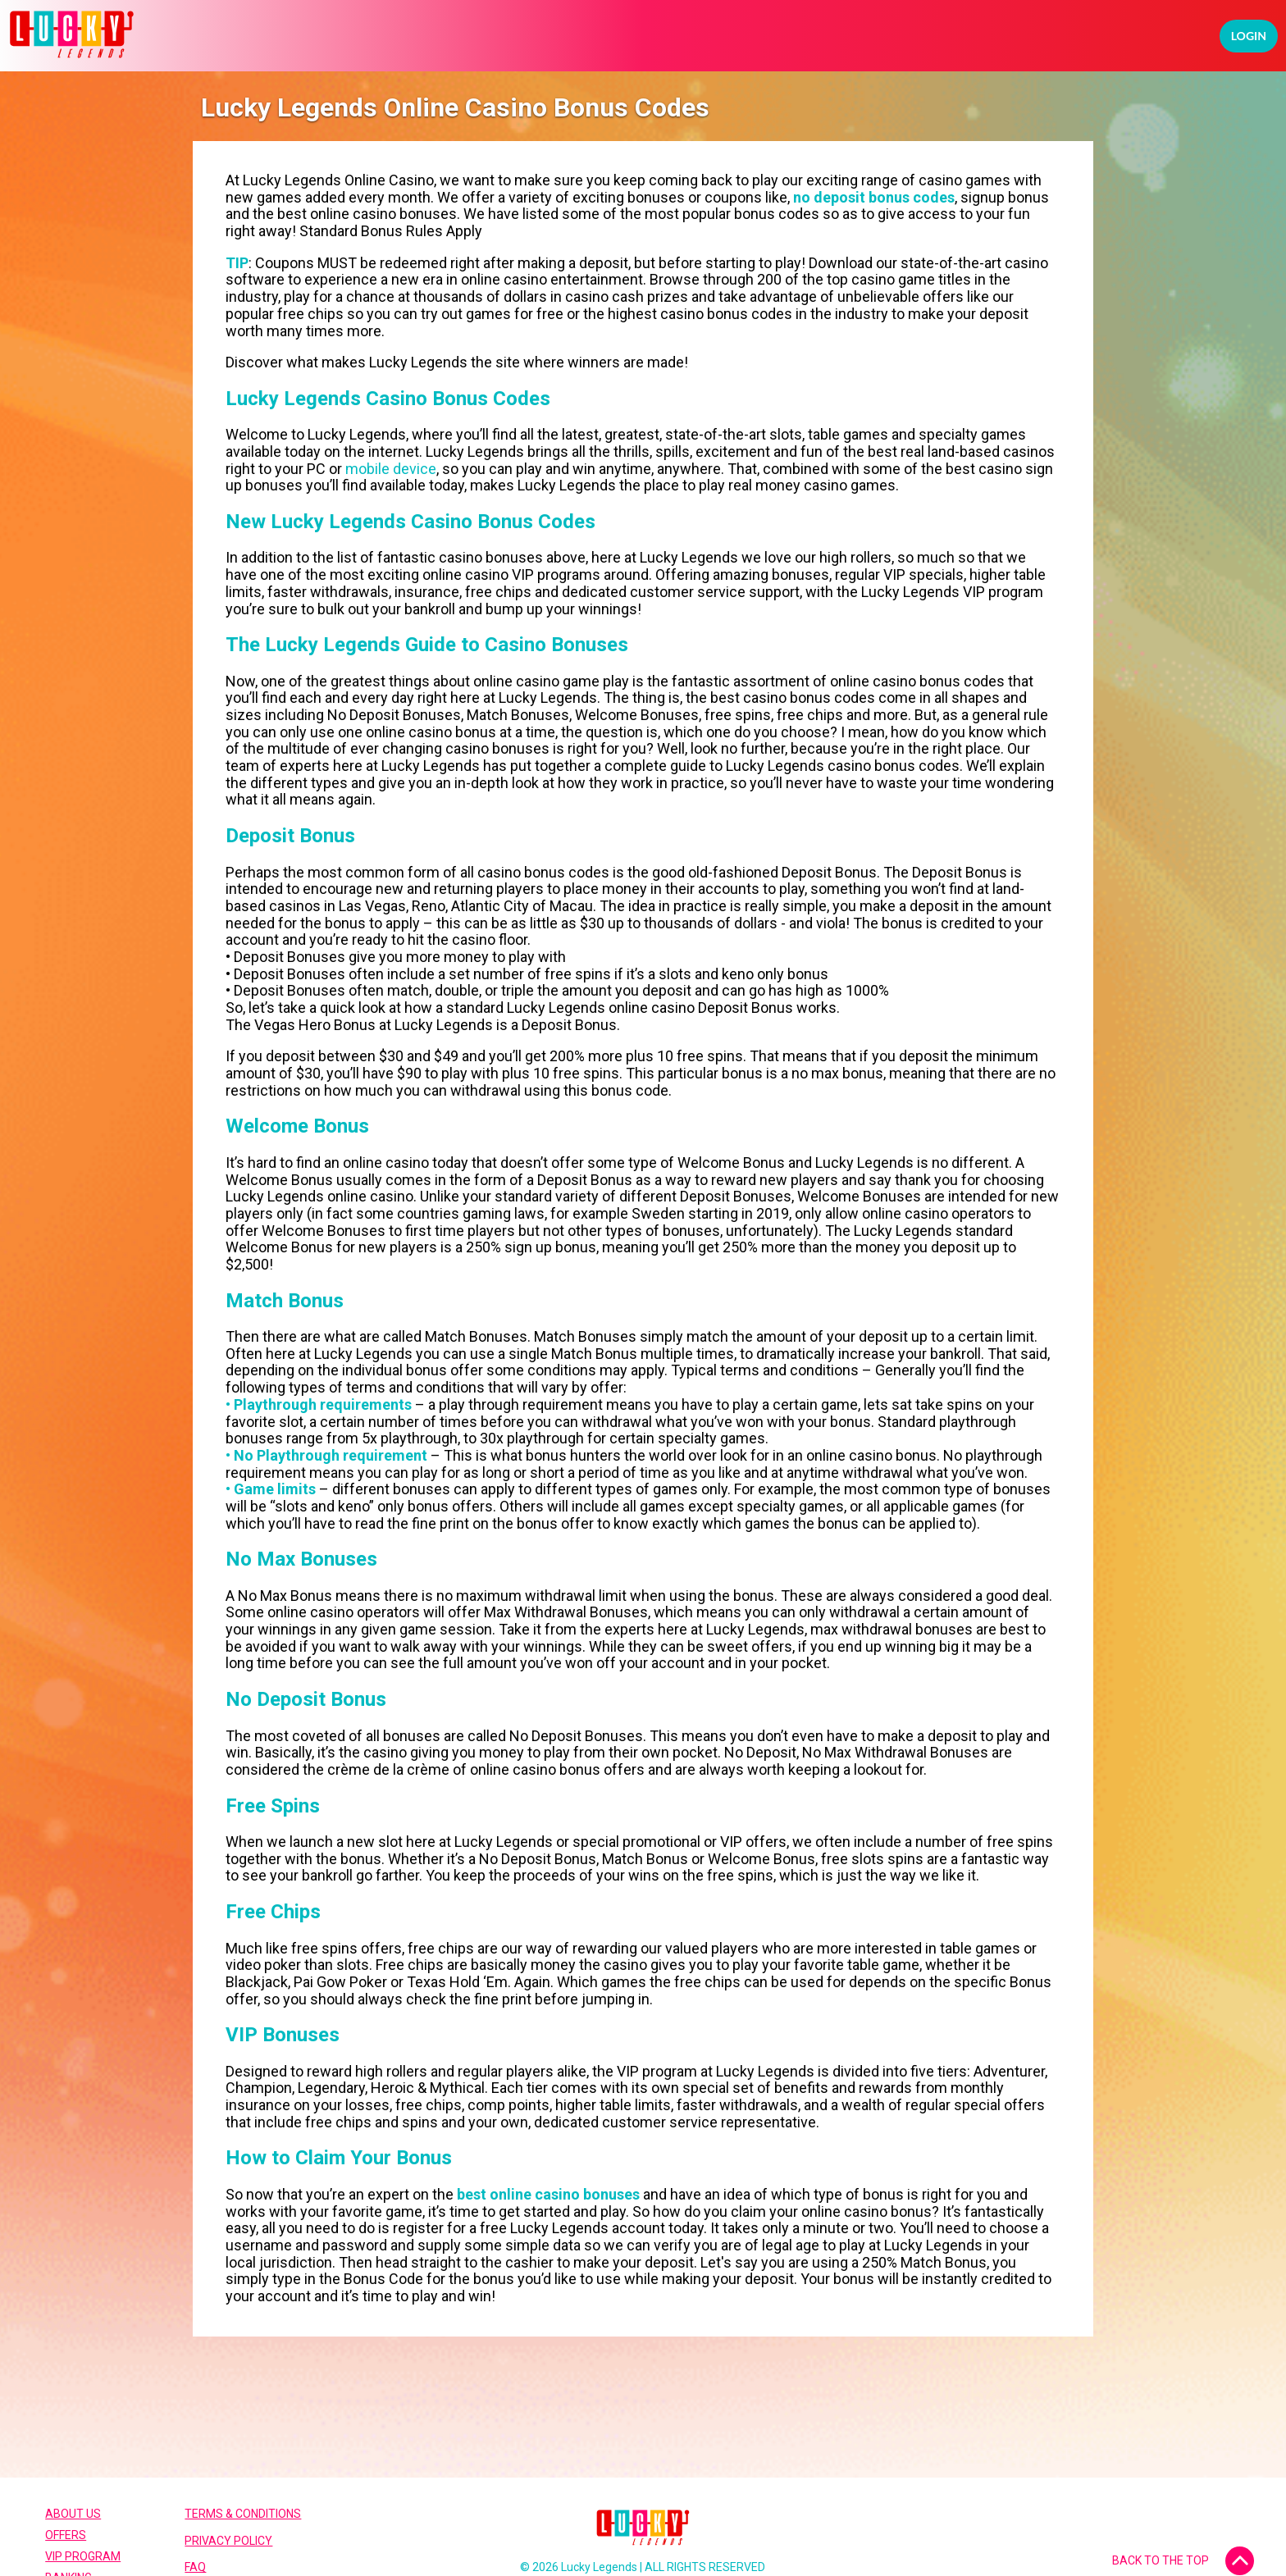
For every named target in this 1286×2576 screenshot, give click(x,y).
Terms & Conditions (243, 2513)
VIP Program (83, 2556)
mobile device (390, 468)
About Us (73, 2513)
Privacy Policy (228, 2540)
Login (1248, 36)
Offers (65, 2535)
